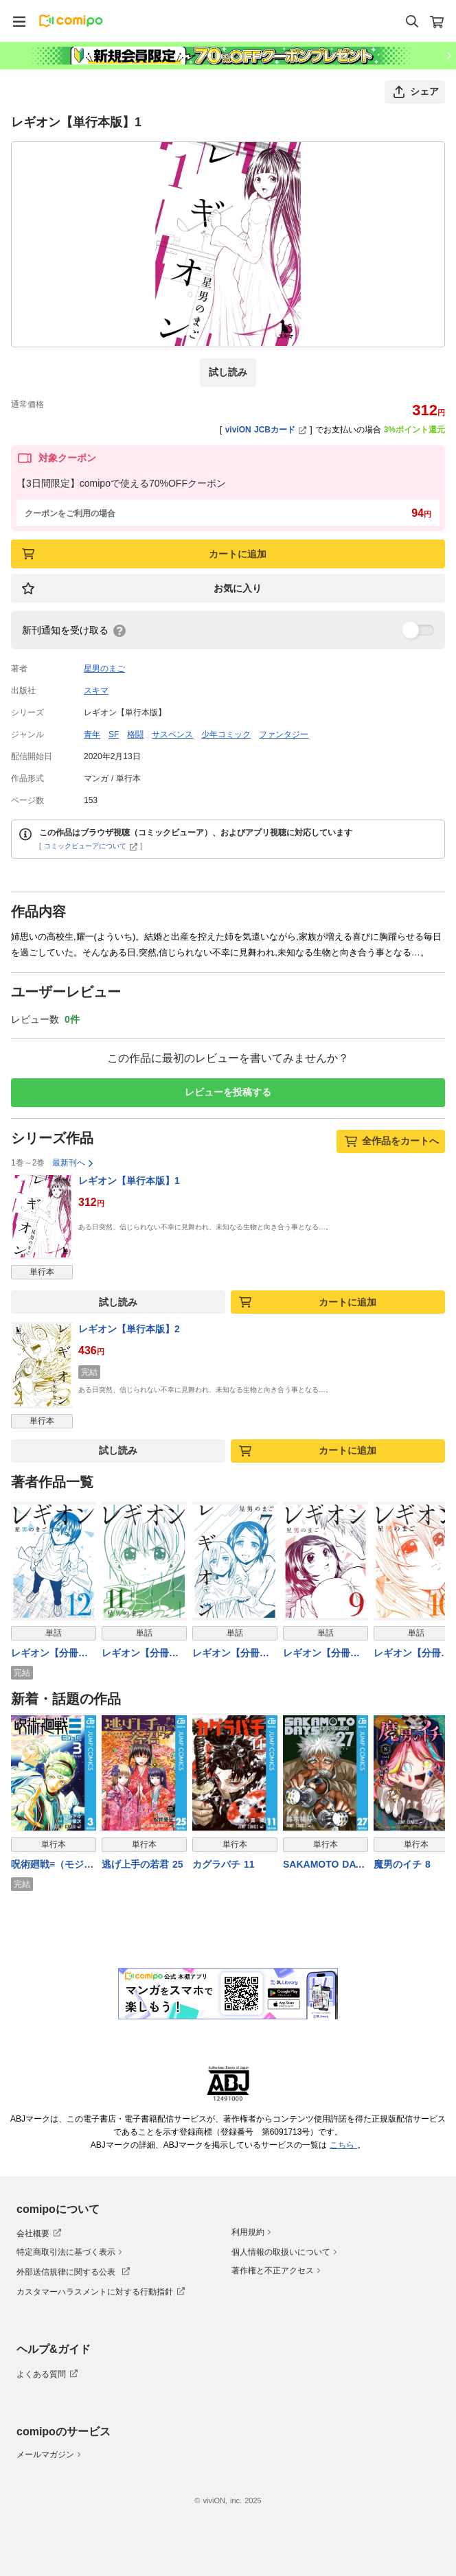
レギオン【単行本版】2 (129, 1328)
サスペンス (172, 734)
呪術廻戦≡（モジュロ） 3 (52, 1865)
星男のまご (104, 668)
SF (114, 734)
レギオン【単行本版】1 (129, 1180)
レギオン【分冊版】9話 (316, 1653)
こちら (343, 2145)
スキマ (96, 690)
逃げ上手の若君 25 (142, 1864)
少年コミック (226, 734)
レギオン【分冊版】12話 (44, 1653)
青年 (92, 734)
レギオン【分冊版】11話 (135, 1653)
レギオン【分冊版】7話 (226, 1653)
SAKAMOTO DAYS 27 (325, 1865)
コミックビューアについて (91, 846)
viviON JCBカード (266, 429)
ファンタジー (283, 734)
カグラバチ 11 (223, 1864)
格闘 (135, 734)
